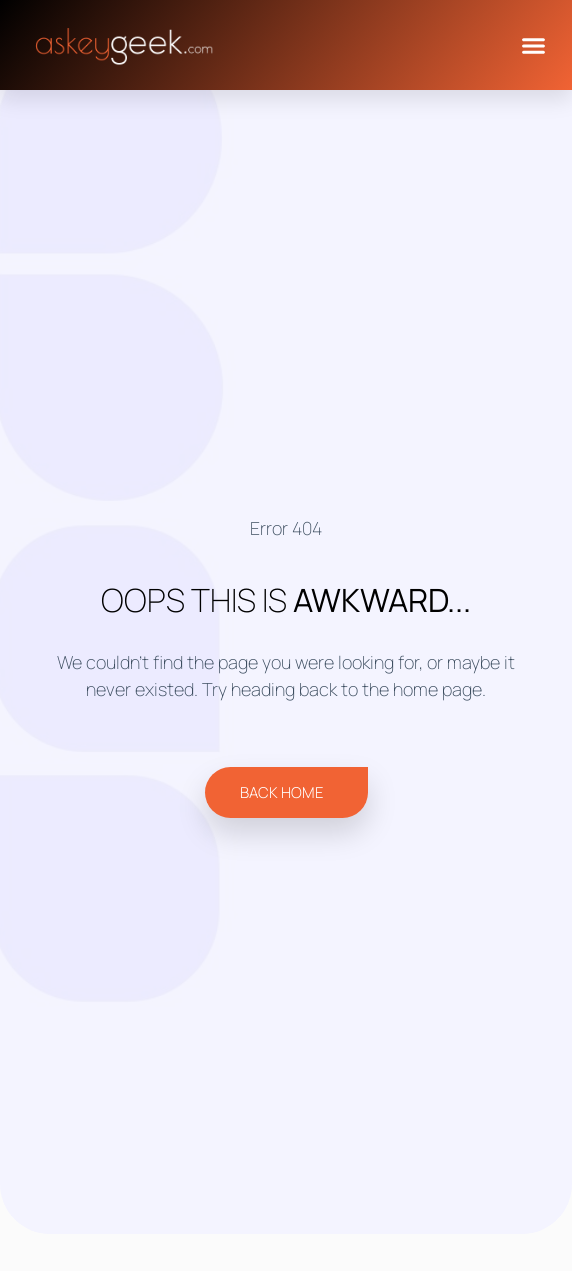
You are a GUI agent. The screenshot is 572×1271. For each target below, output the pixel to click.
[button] (533, 45)
